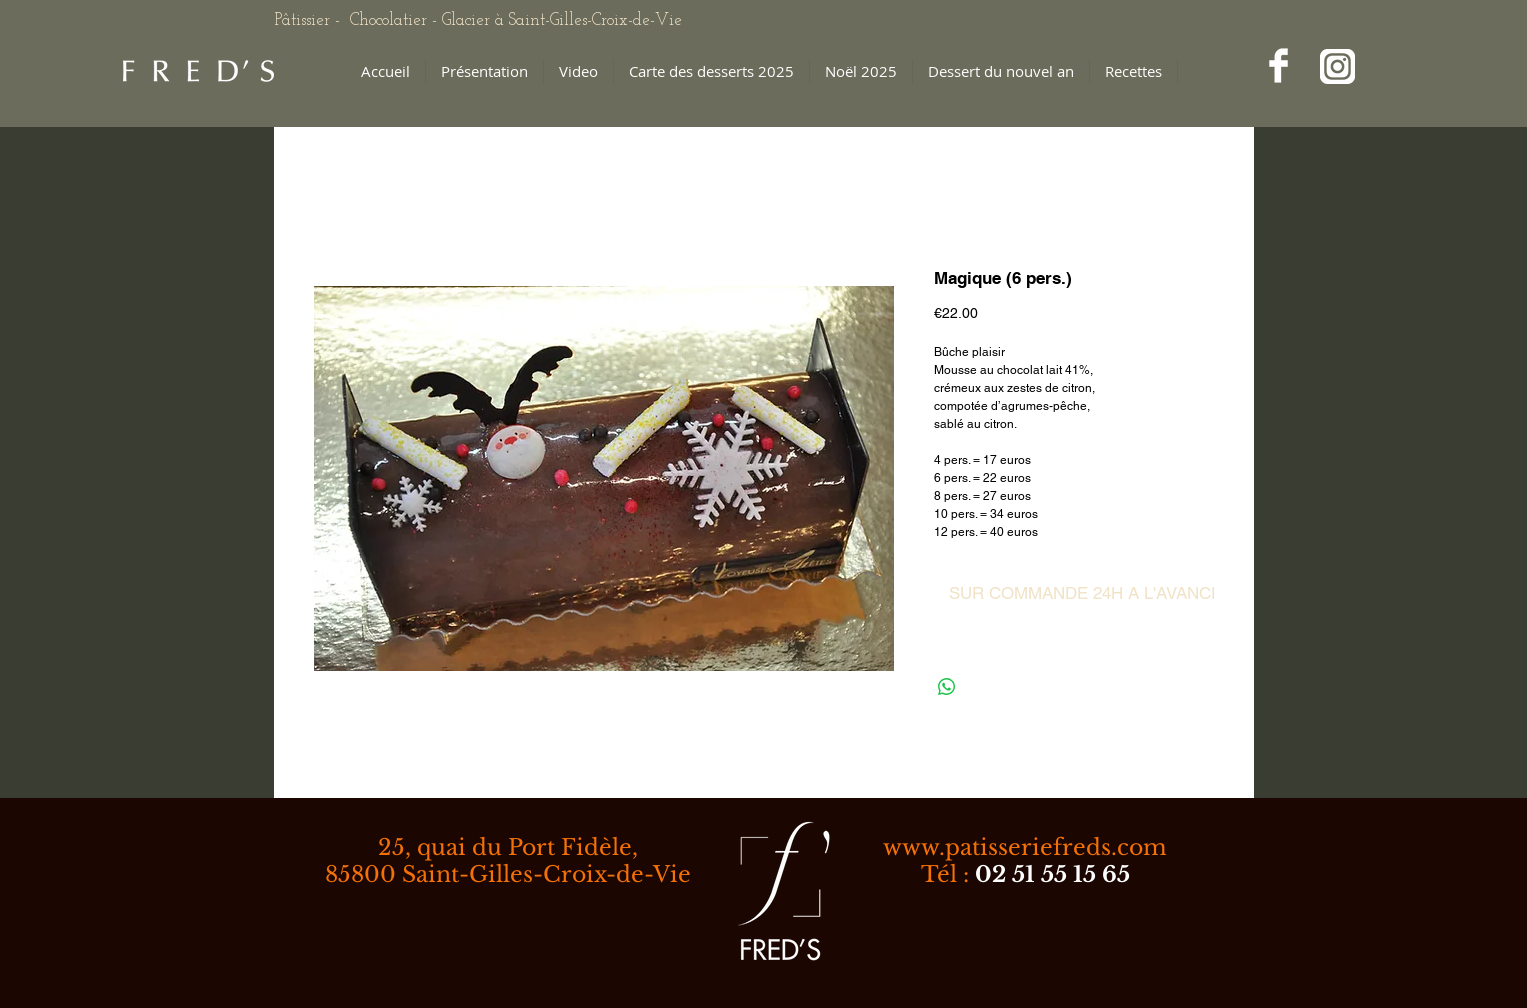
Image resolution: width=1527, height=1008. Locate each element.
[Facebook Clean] (1278, 65)
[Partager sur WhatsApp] (947, 687)
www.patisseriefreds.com (1025, 847)
